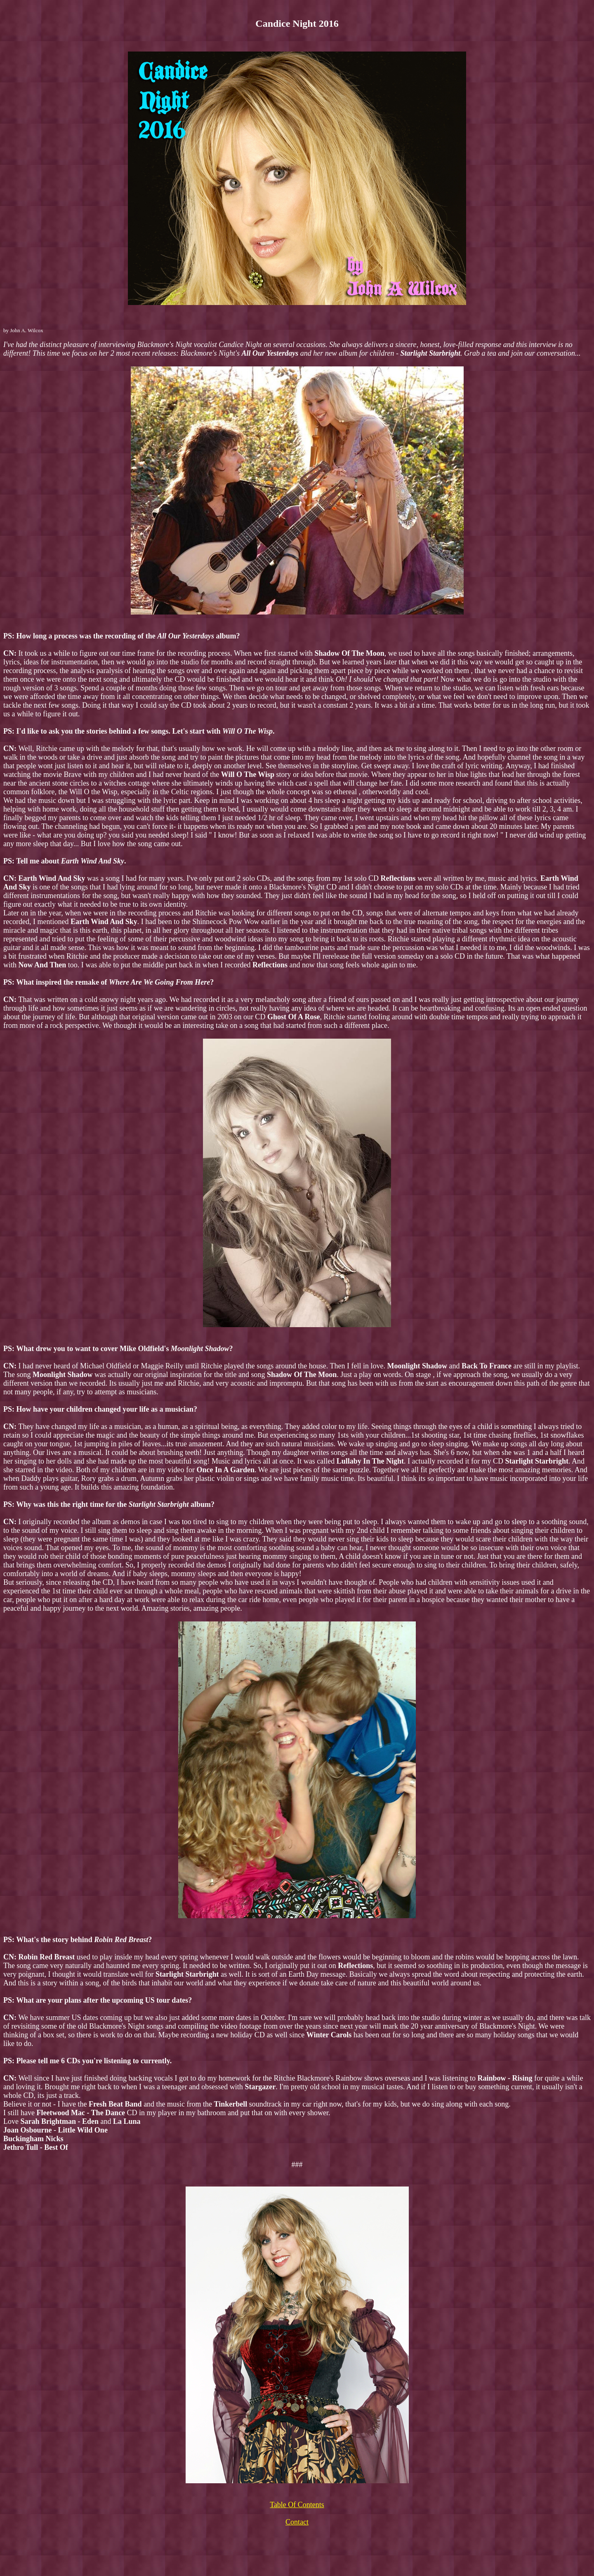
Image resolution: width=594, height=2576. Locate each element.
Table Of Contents (297, 2505)
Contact (297, 2522)
